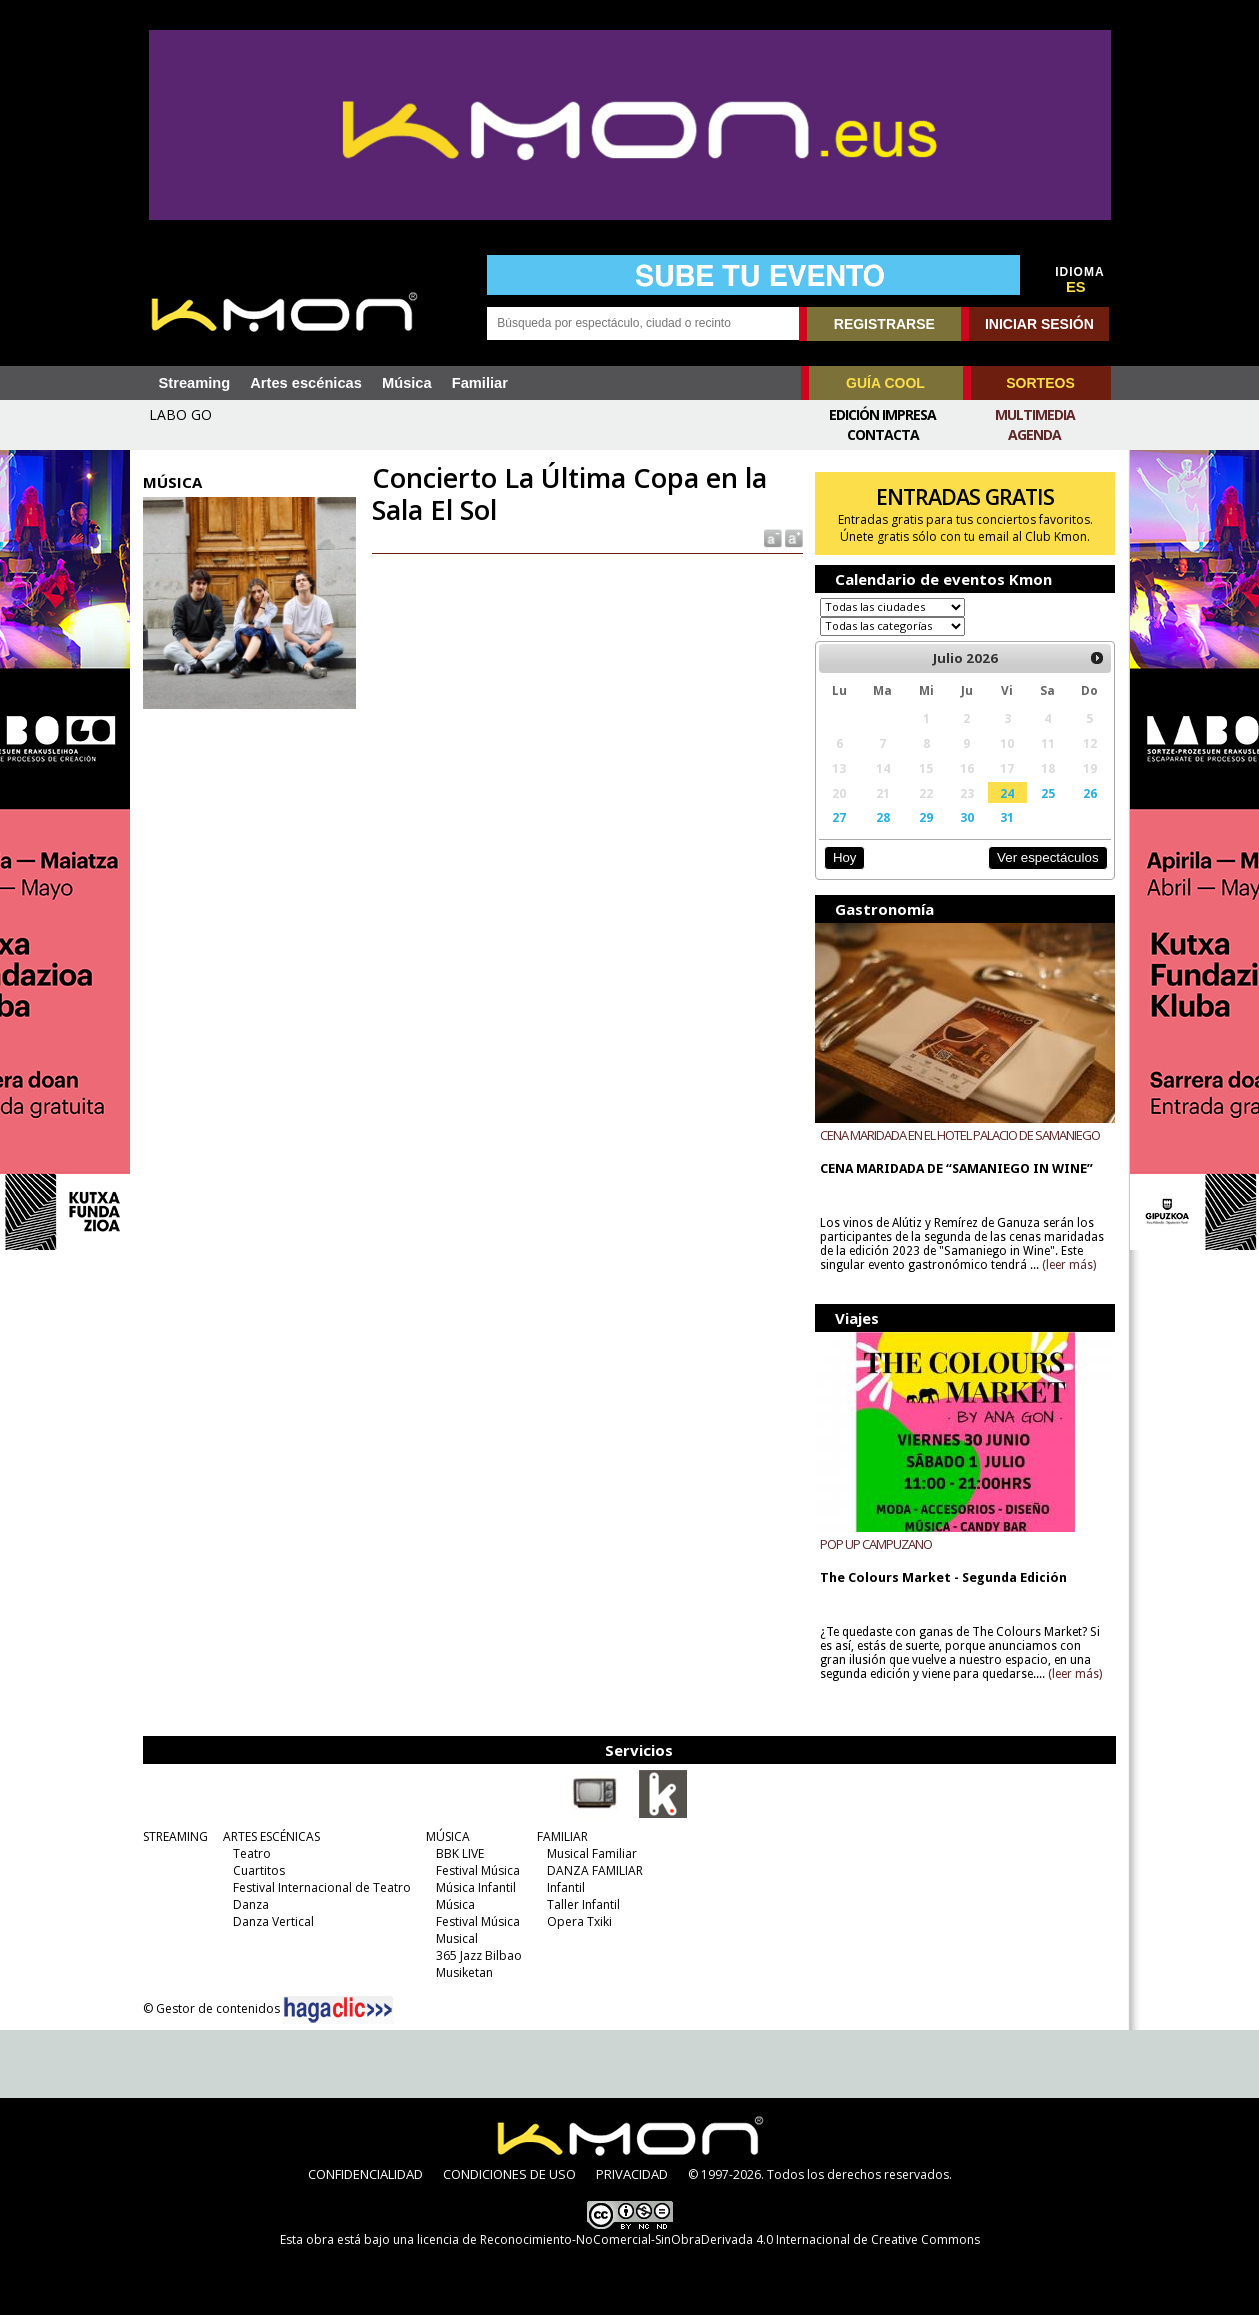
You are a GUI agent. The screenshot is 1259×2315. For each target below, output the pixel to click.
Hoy (844, 857)
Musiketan (464, 1971)
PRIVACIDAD (632, 2173)
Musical (457, 1937)
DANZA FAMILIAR (595, 1869)
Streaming (195, 383)
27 (839, 817)
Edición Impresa (882, 414)
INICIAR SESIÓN (1039, 324)
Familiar (480, 383)
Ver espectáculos (1048, 857)
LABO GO (180, 414)
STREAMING (175, 1835)
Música (407, 383)
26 (1090, 793)
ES (1076, 287)
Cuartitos (259, 1869)
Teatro (252, 1852)
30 (967, 817)
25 (1048, 793)
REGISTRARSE (884, 324)
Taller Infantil (583, 1903)
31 (1007, 817)
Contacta (883, 434)
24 (1007, 793)
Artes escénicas (306, 383)
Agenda (1034, 434)
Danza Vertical (273, 1920)
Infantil (566, 1886)
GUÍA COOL (885, 383)
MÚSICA (448, 1835)
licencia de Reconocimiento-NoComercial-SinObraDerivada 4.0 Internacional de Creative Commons (698, 2238)
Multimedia (1035, 414)
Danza (251, 1903)
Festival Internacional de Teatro (322, 1886)
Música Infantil (476, 1886)
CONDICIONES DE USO (509, 2173)
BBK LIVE (460, 1852)
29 (926, 817)
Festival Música (478, 1869)
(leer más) (1069, 1265)
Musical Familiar (592, 1852)
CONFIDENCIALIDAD (365, 2173)
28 (883, 817)
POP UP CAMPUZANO (876, 1543)
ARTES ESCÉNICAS (271, 1835)
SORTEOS (1040, 383)
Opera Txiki (579, 1920)
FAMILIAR (562, 1835)
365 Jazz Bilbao (479, 1954)
